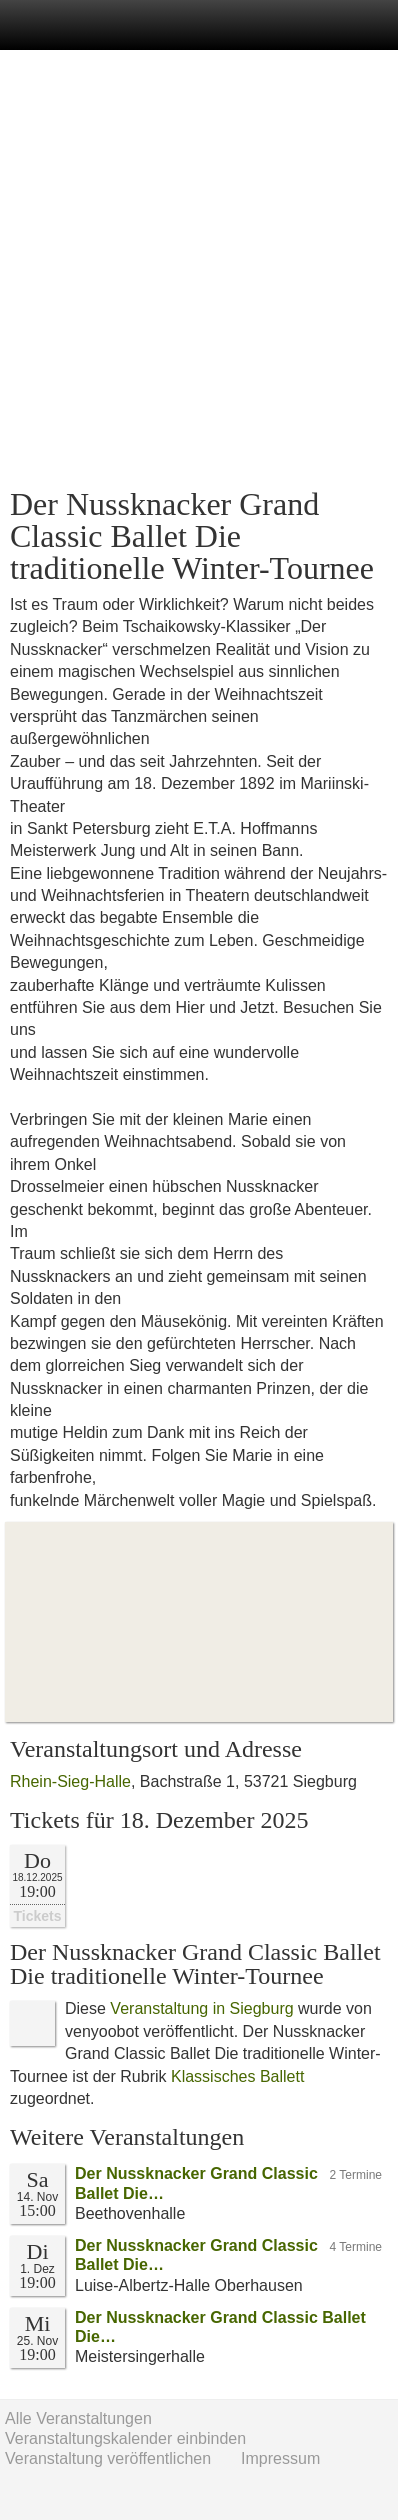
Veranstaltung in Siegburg (201, 2008)
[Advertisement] (199, 269)
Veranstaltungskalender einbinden (125, 2438)
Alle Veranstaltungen (78, 2418)
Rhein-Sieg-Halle (70, 1781)
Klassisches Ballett (237, 2076)
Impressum (280, 2458)
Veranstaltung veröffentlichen (108, 2458)
